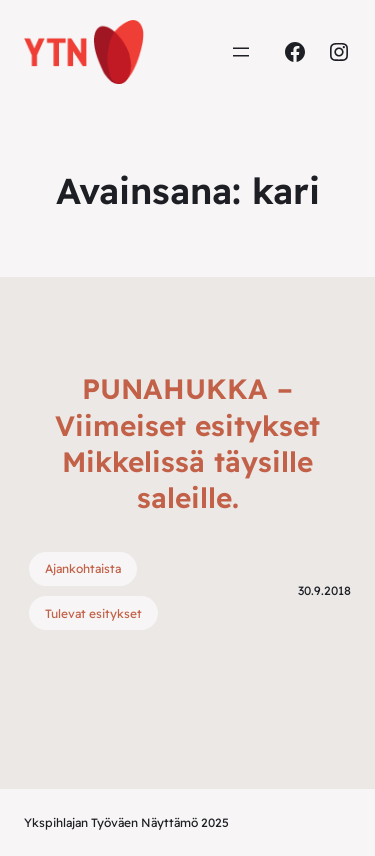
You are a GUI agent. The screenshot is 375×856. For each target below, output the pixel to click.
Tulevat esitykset (93, 613)
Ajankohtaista (83, 568)
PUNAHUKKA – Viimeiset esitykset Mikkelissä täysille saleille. (187, 443)
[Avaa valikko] (241, 52)
